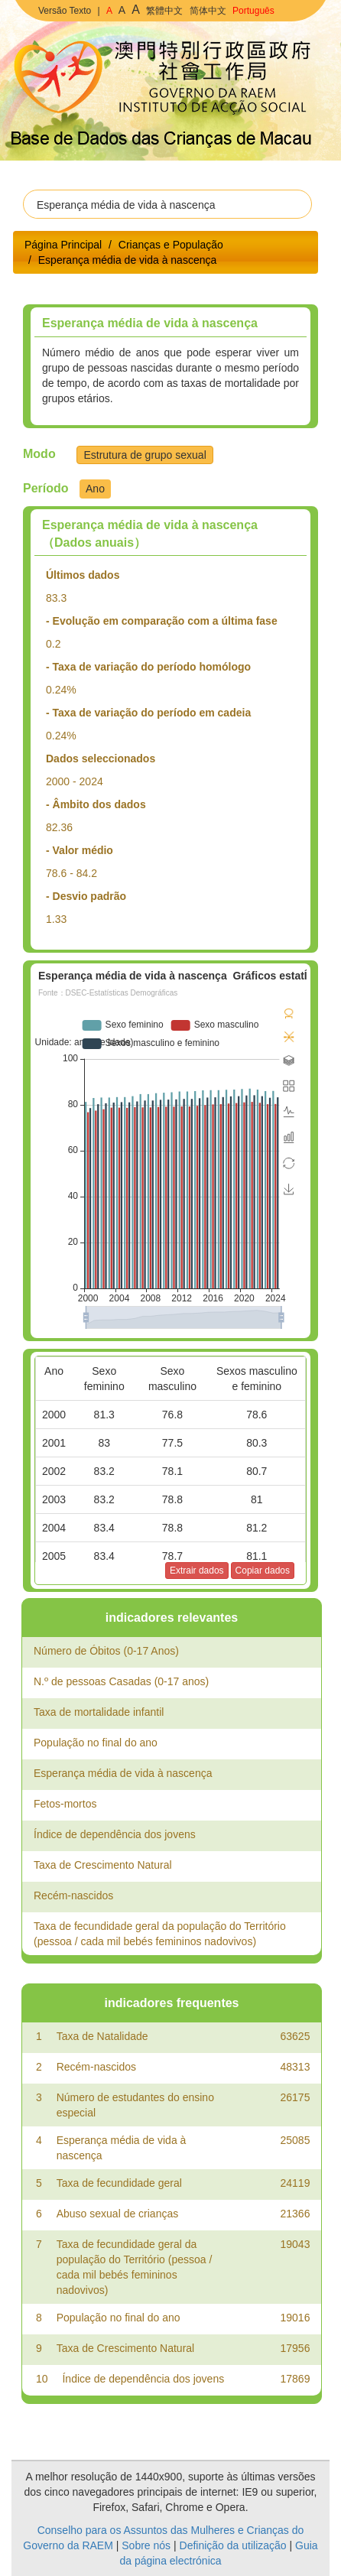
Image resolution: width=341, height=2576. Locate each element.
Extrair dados (197, 1570)
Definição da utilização (233, 2545)
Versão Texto (64, 10)
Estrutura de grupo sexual (144, 455)
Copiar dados (262, 1570)
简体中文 (208, 10)
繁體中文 (164, 10)
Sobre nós (146, 2545)
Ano (95, 488)
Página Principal (63, 245)
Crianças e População (171, 245)
